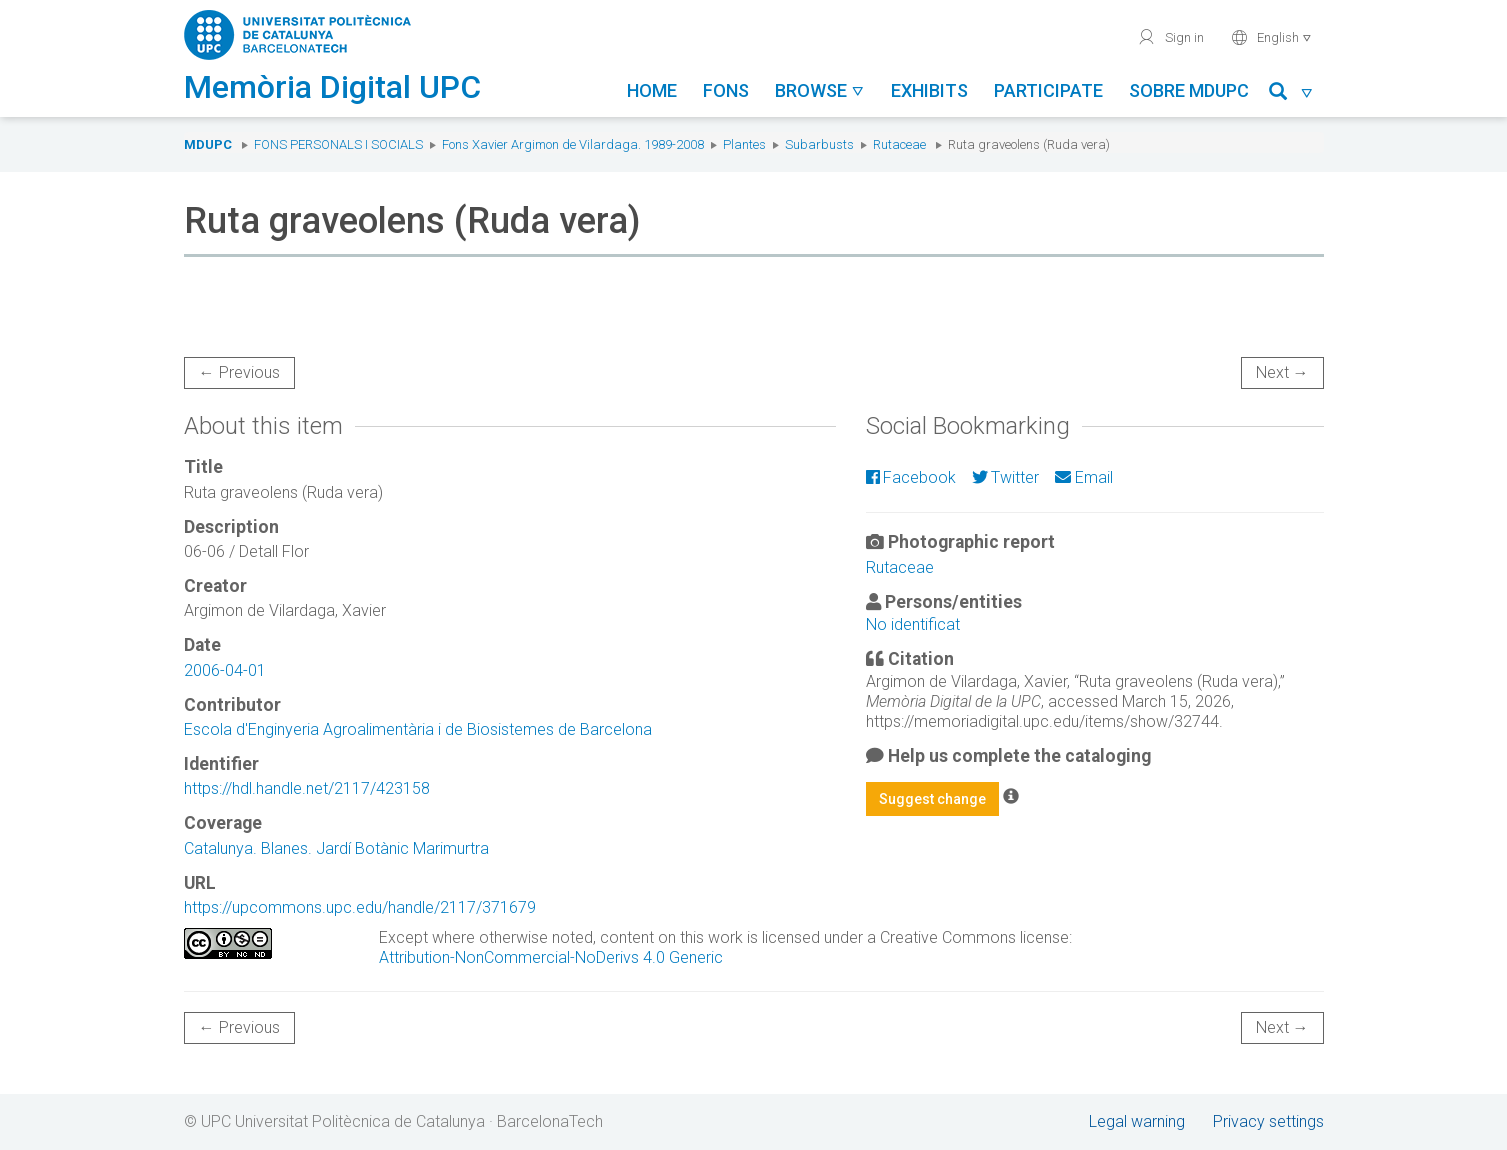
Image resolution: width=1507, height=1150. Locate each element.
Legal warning (1137, 1121)
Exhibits (929, 90)
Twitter (1005, 477)
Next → (1282, 372)
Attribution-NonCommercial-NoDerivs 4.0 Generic (551, 957)
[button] (1291, 94)
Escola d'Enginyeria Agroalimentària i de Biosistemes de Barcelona (418, 729)
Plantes (744, 144)
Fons (726, 90)
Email (1083, 477)
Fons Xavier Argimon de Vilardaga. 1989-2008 (573, 144)
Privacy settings (1268, 1121)
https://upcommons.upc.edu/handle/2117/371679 (360, 907)
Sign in (1170, 37)
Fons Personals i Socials (338, 144)
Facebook (911, 477)
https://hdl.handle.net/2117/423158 (307, 788)
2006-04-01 (225, 670)
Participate (1048, 90)
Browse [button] (820, 90)
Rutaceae (899, 144)
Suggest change (932, 799)
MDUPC (208, 144)
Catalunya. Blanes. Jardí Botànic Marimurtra (336, 848)
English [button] (1271, 37)
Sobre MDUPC (1189, 90)
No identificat (913, 624)
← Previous (239, 372)
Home (652, 90)
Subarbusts (819, 144)
